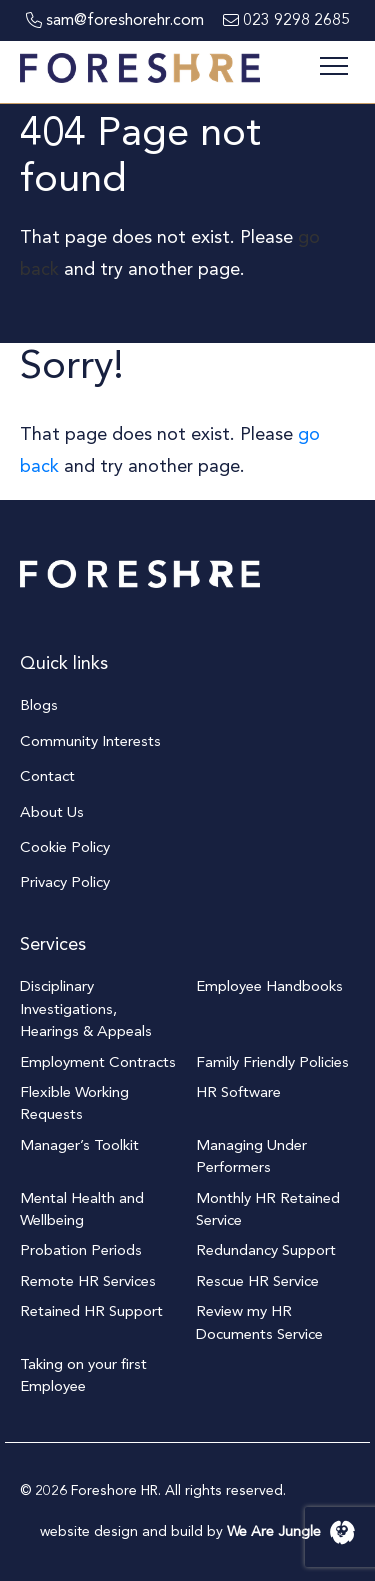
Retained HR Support (91, 1311)
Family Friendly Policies (272, 1062)
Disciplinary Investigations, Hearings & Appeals (86, 1008)
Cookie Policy (65, 847)
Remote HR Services (88, 1281)
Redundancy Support (266, 1250)
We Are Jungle (291, 1531)
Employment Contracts (98, 1062)
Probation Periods (81, 1250)
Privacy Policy (65, 882)
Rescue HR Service (257, 1281)
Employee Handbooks (269, 986)
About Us (52, 812)
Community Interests (90, 741)
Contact (47, 776)
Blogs (39, 705)
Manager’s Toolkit (79, 1145)
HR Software (238, 1092)
